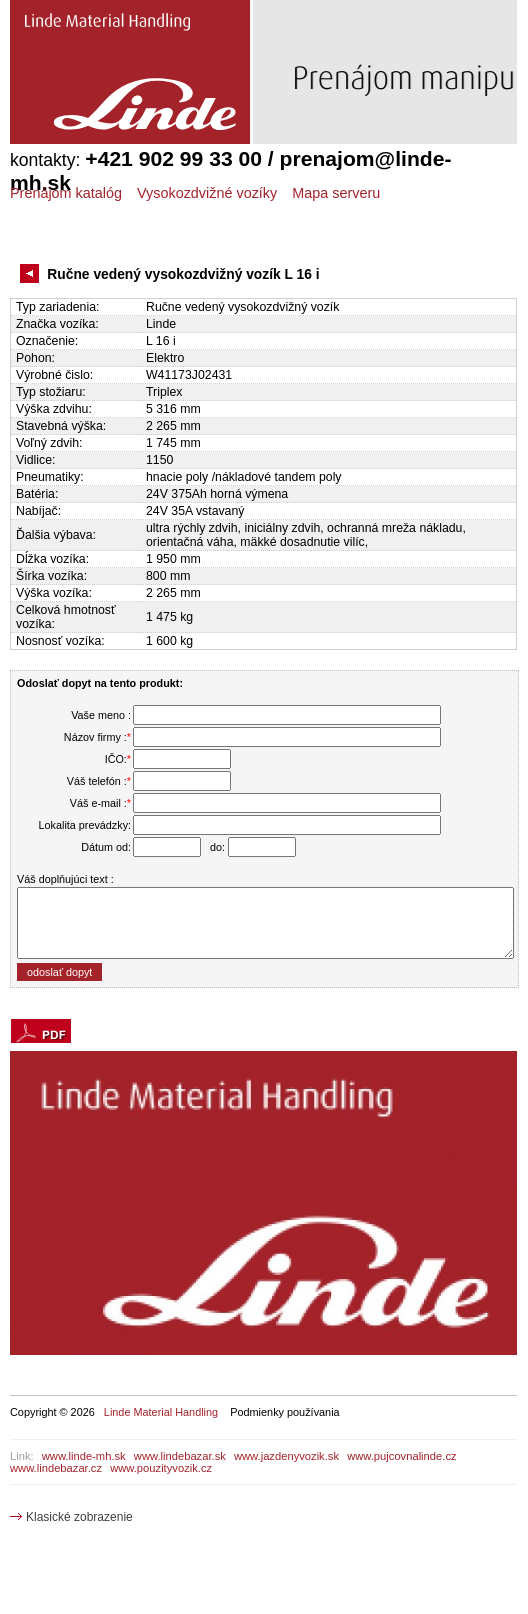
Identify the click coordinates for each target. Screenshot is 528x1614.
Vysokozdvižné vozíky (207, 193)
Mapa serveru (336, 193)
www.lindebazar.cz (56, 1468)
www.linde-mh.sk (84, 1456)
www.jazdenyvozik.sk (286, 1456)
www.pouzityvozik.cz (161, 1468)
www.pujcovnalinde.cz (401, 1456)
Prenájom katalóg (66, 193)
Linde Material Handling (161, 1412)
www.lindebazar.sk (180, 1456)
